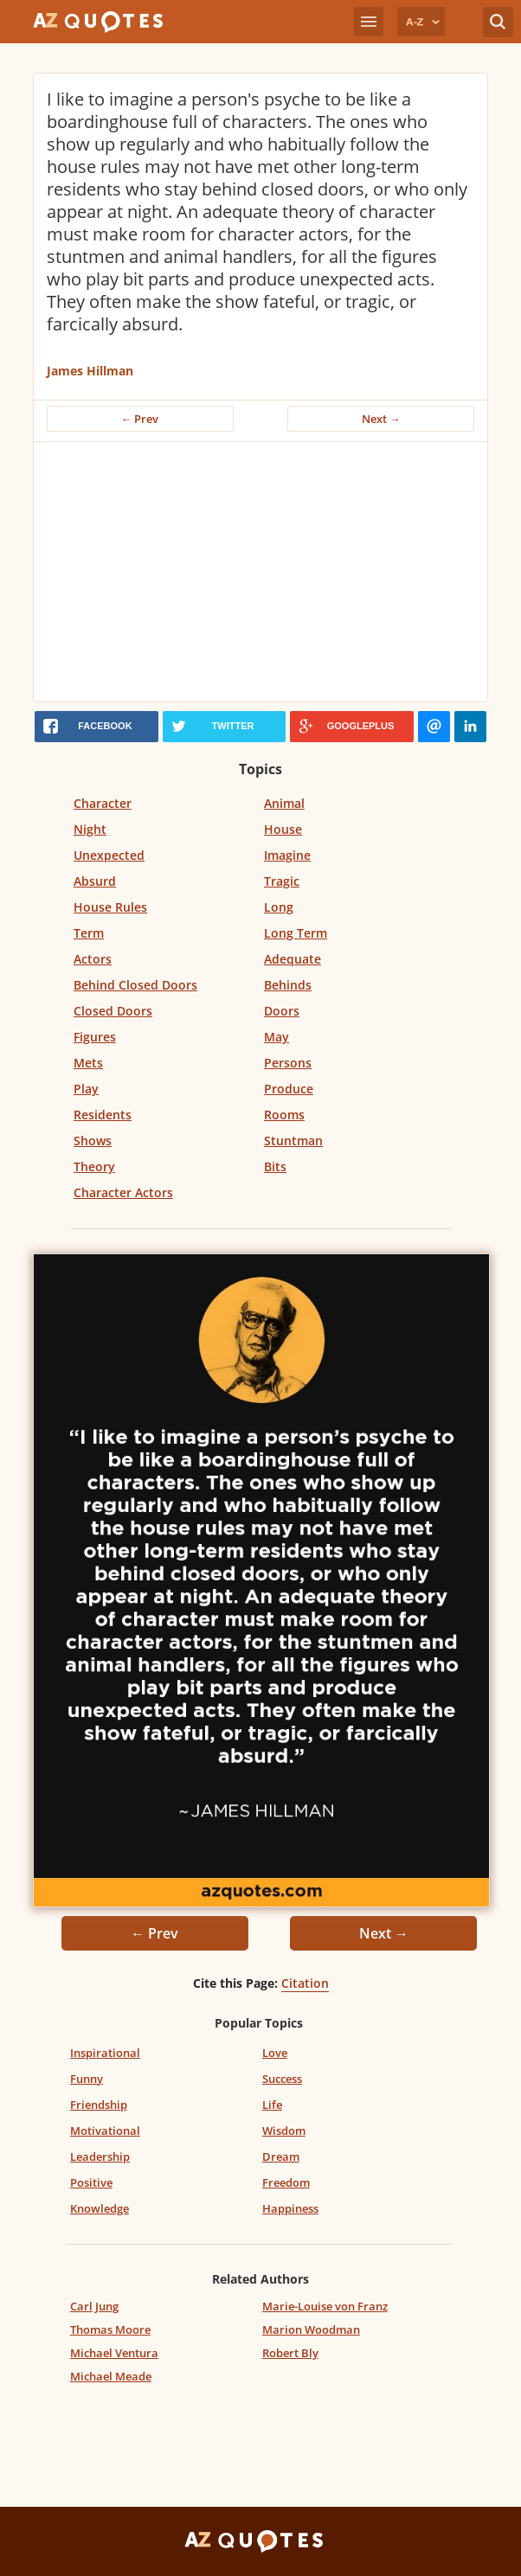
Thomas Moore (110, 2329)
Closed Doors (113, 1011)
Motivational (105, 2130)
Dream (280, 2156)
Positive (91, 2182)
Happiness (290, 2208)
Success (282, 2078)
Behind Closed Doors (135, 985)
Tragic (281, 881)
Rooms (284, 1114)
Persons (288, 1062)
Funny (86, 2078)
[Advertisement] (261, 572)
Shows (93, 1140)
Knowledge (99, 2208)
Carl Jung (94, 2306)
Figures (95, 1036)
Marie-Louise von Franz (325, 2306)
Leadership (100, 2156)
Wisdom (284, 2130)
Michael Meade (110, 2376)
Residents (103, 1114)
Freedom (286, 2182)
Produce (288, 1088)
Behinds (288, 985)
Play (86, 1088)
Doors (281, 1011)
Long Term (295, 933)
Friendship (98, 2104)
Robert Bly (290, 2353)
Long (278, 907)
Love (274, 2052)
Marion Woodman (311, 2329)
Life (272, 2104)
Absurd (95, 881)
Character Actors (123, 1192)
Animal (284, 803)
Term (89, 933)
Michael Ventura (114, 2353)
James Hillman (90, 370)
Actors (93, 959)
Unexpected (109, 855)
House (283, 829)
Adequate (292, 959)
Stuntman (293, 1140)
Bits (275, 1166)
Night (90, 829)
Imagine (287, 855)
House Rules (110, 907)
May (276, 1036)
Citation (305, 1983)
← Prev (140, 418)
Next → (381, 418)
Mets (88, 1062)
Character (103, 803)
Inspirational (105, 2052)
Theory (94, 1166)
